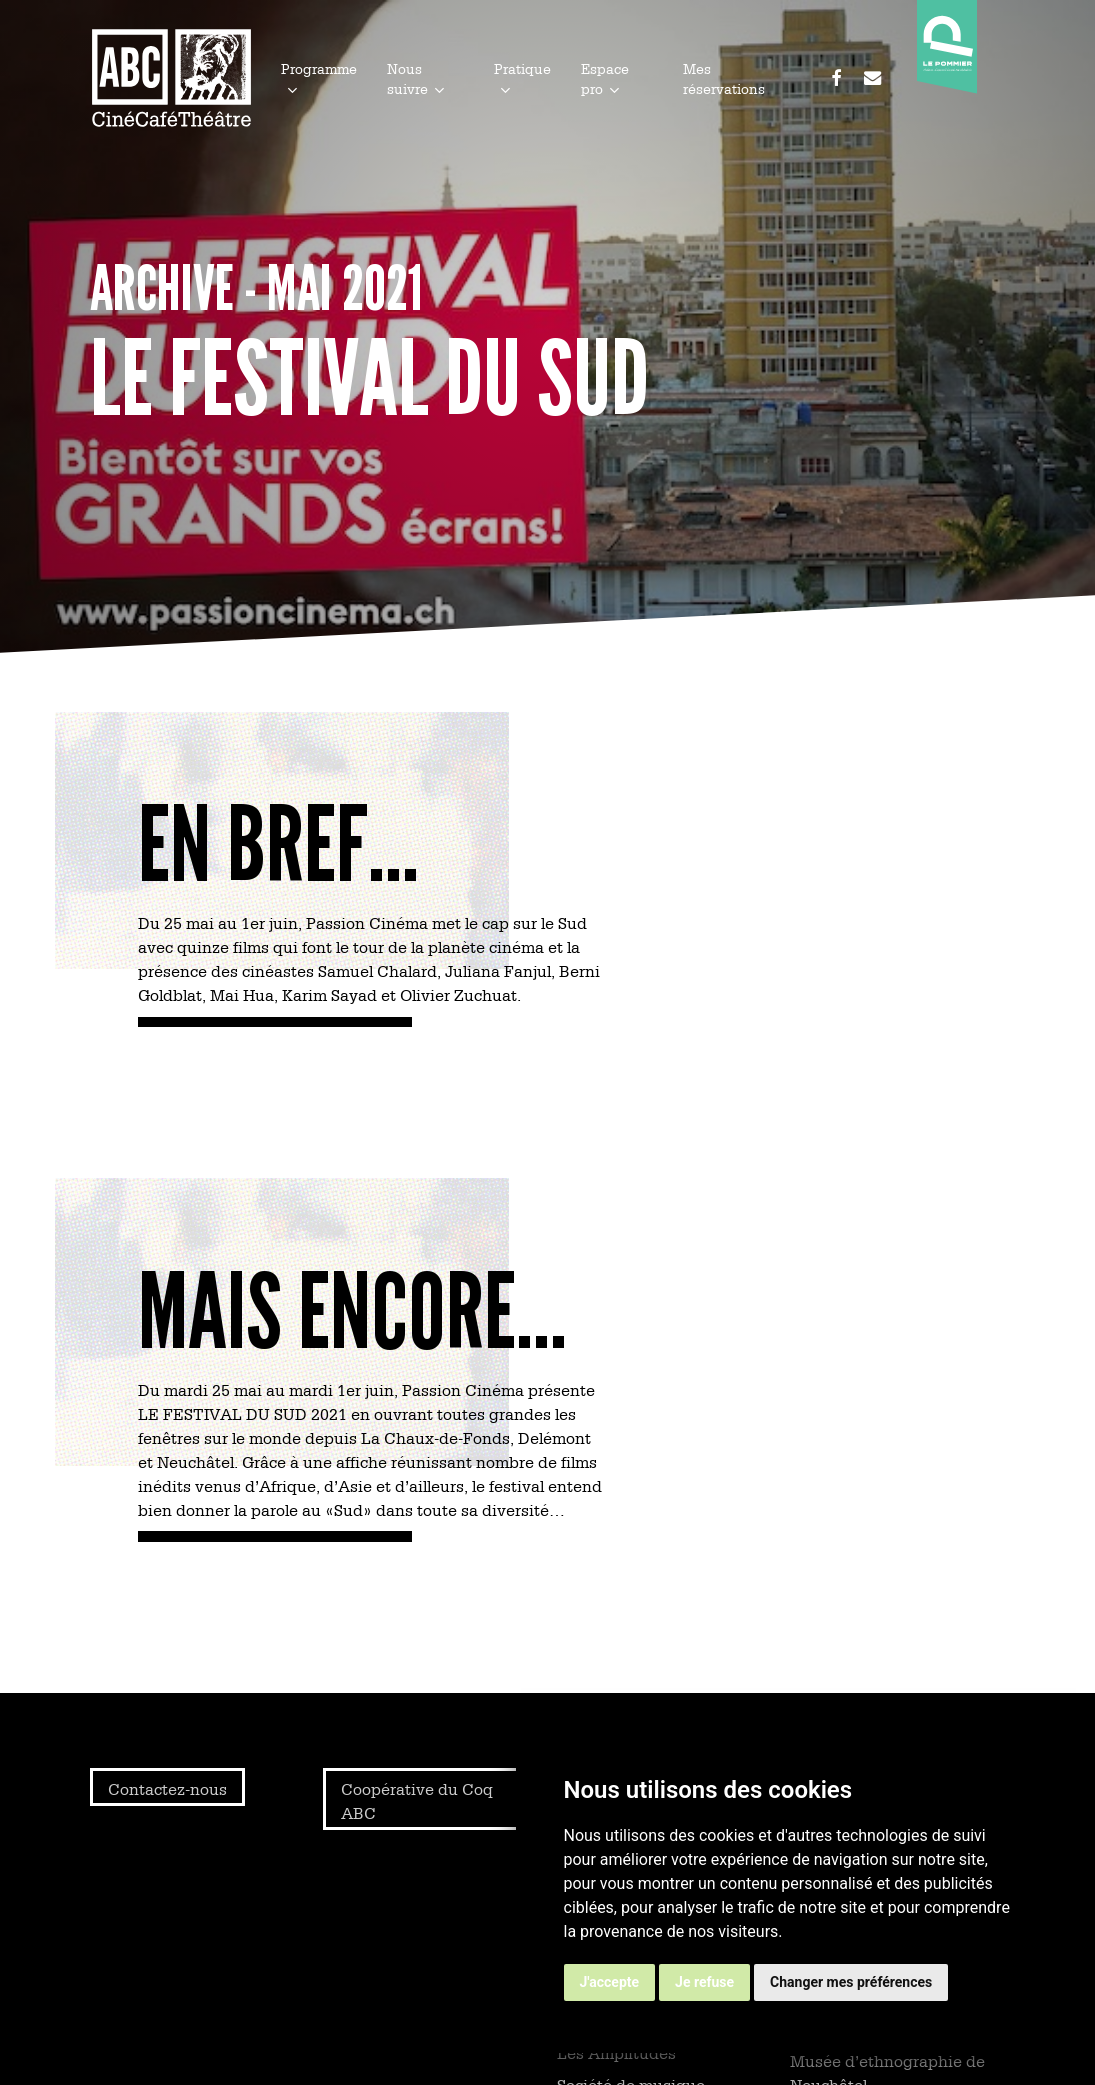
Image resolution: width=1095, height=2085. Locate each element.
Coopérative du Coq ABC (417, 1800)
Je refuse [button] (704, 1982)
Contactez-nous (167, 1788)
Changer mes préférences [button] (851, 1982)
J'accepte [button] (610, 1982)
